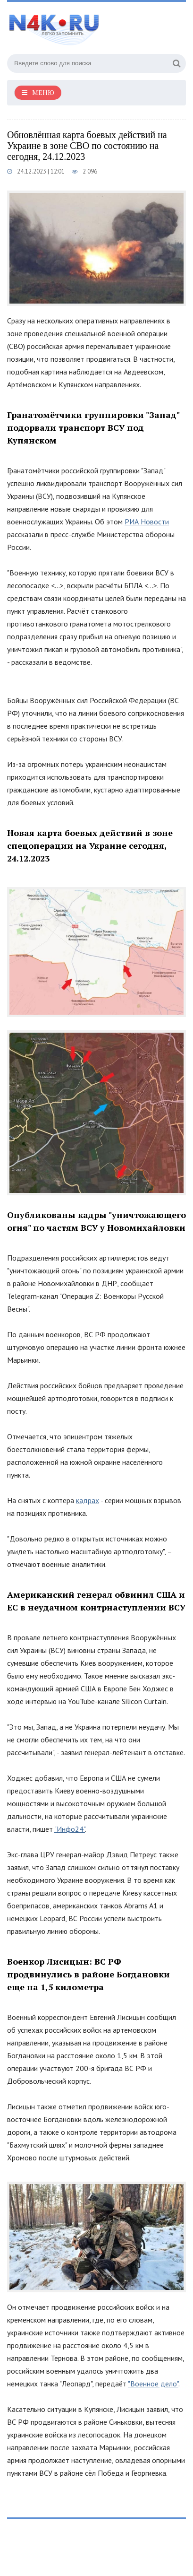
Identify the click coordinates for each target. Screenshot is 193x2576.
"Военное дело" (153, 2383)
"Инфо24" (69, 1829)
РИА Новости (147, 521)
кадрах (87, 1500)
